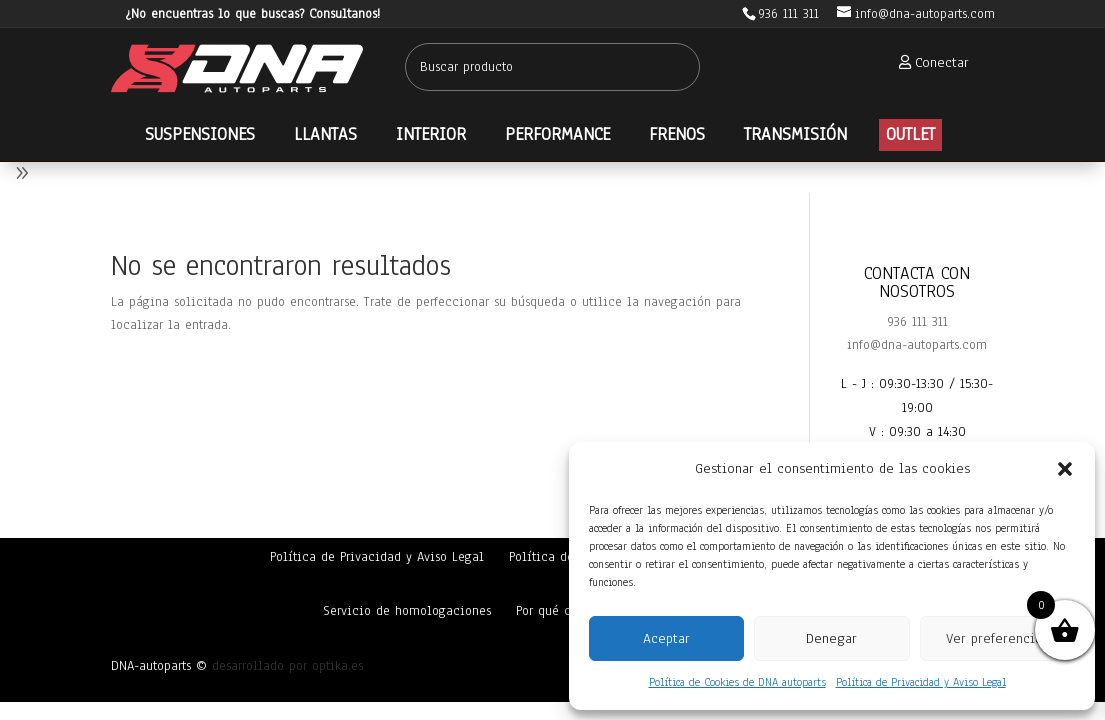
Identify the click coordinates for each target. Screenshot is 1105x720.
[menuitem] (928, 62)
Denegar (831, 638)
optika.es (337, 666)
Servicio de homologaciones (407, 611)
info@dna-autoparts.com (917, 345)
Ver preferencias (997, 638)
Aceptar (666, 638)
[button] (1065, 469)
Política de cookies (566, 557)
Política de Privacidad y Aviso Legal (921, 682)
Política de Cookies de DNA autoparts (737, 682)
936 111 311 (917, 322)
